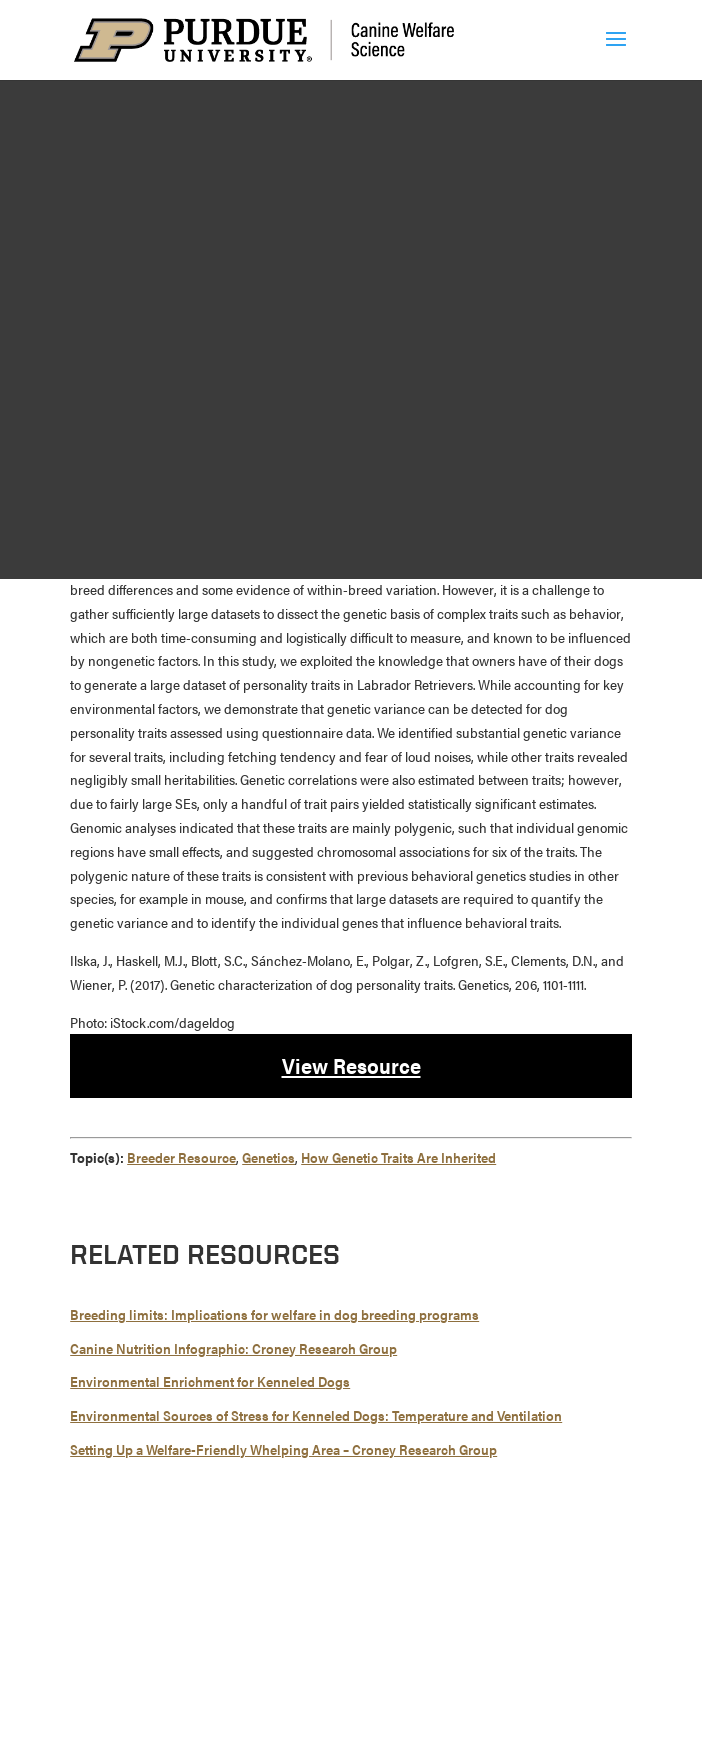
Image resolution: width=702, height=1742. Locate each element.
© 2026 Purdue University (156, 1614)
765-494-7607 (371, 1577)
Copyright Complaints (365, 1638)
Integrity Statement (415, 1614)
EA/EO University (535, 1614)
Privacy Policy (485, 1638)
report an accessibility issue (411, 1700)
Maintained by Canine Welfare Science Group (207, 1676)
